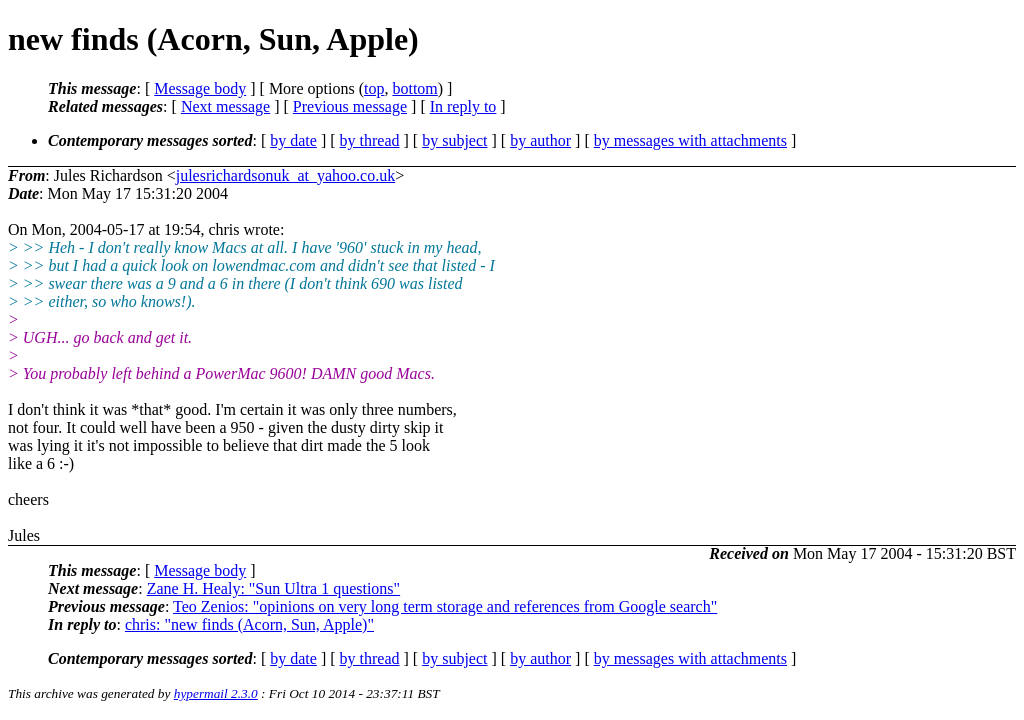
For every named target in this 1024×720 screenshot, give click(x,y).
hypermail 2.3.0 (216, 693)
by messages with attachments (690, 140)
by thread (370, 140)
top (374, 88)
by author (540, 140)
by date (293, 140)
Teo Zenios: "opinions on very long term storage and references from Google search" (445, 606)
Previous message (350, 106)
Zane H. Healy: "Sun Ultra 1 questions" (273, 588)
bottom (414, 88)
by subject (454, 140)
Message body (200, 88)
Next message (225, 106)
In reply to (463, 106)
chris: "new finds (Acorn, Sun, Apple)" (249, 624)
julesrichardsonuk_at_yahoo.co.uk (286, 175)
